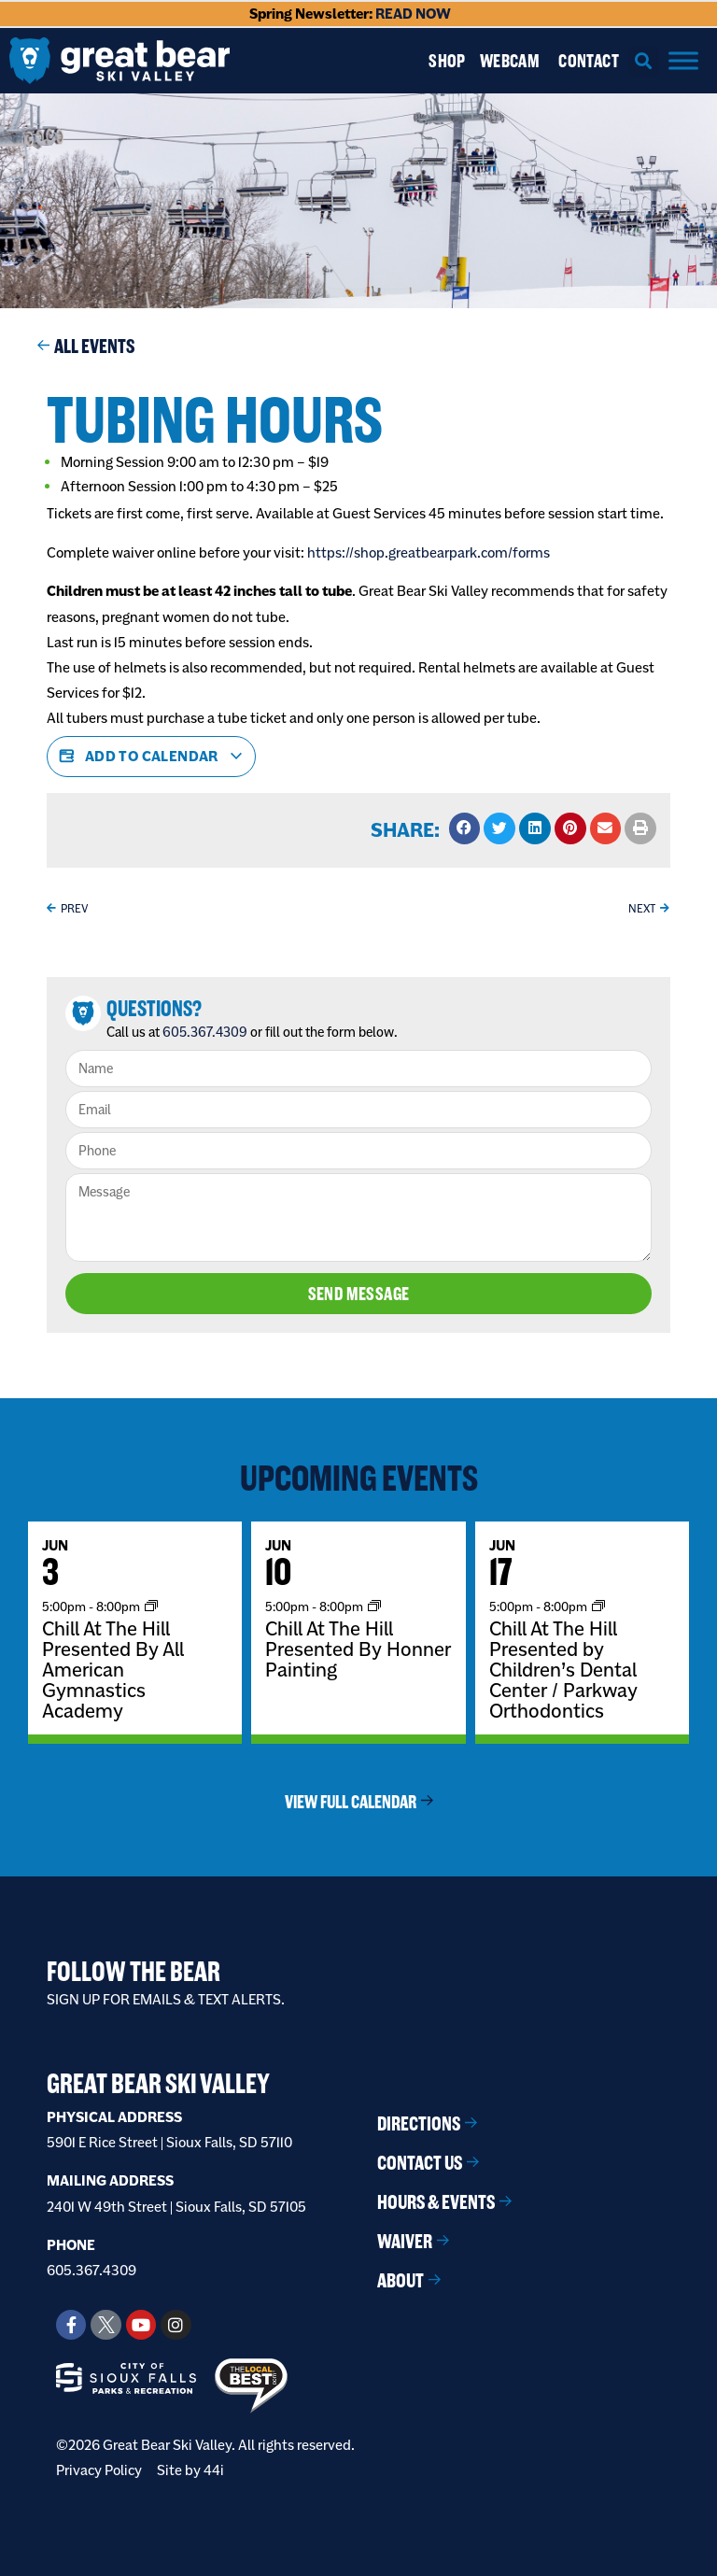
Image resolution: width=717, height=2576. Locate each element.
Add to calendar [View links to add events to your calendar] (151, 756)
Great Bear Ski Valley (158, 2084)
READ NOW (413, 13)
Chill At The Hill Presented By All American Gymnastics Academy (113, 1669)
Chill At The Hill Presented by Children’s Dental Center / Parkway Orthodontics (563, 1669)
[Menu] (683, 60)
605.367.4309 (204, 1032)
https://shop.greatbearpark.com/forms (428, 552)
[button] (643, 61)
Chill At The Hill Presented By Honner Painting (358, 1648)
